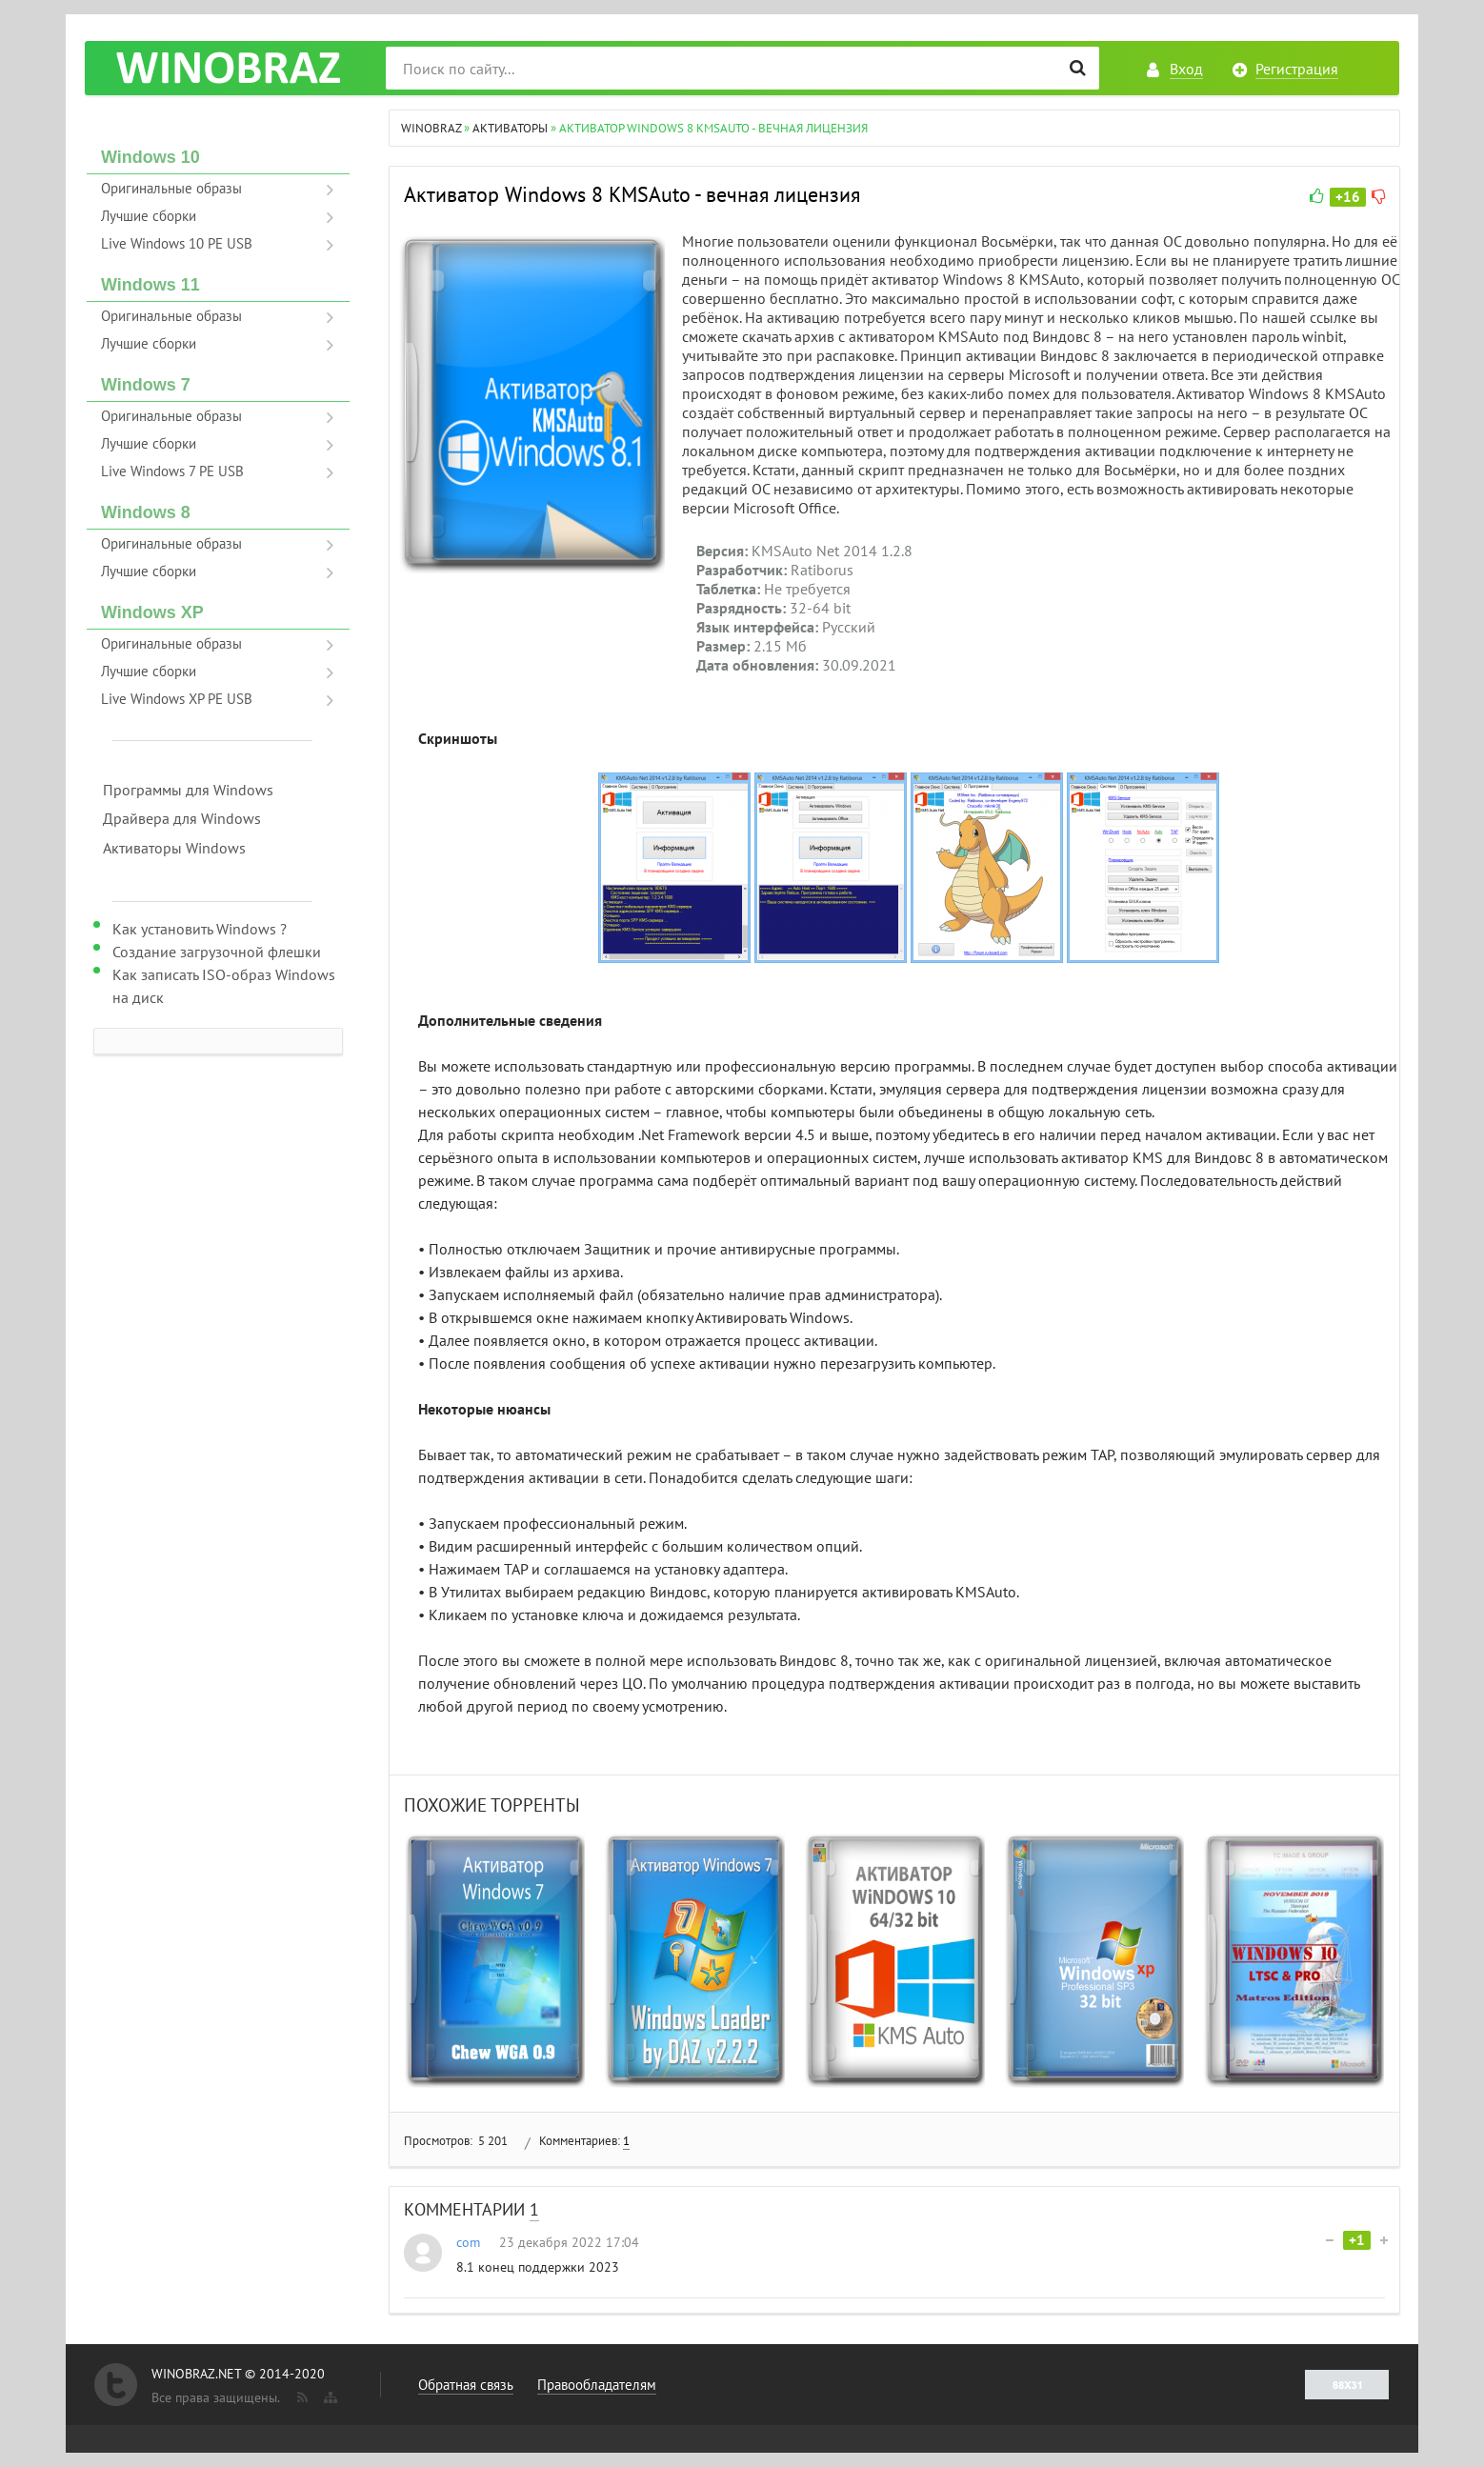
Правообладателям (596, 2385)
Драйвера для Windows (182, 818)
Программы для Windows (188, 789)
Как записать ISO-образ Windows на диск (223, 986)
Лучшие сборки (148, 216)
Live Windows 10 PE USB (176, 243)
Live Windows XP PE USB (176, 699)
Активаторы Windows (174, 847)
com (468, 2242)
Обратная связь (465, 2385)
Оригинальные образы (171, 188)
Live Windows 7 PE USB (172, 471)
